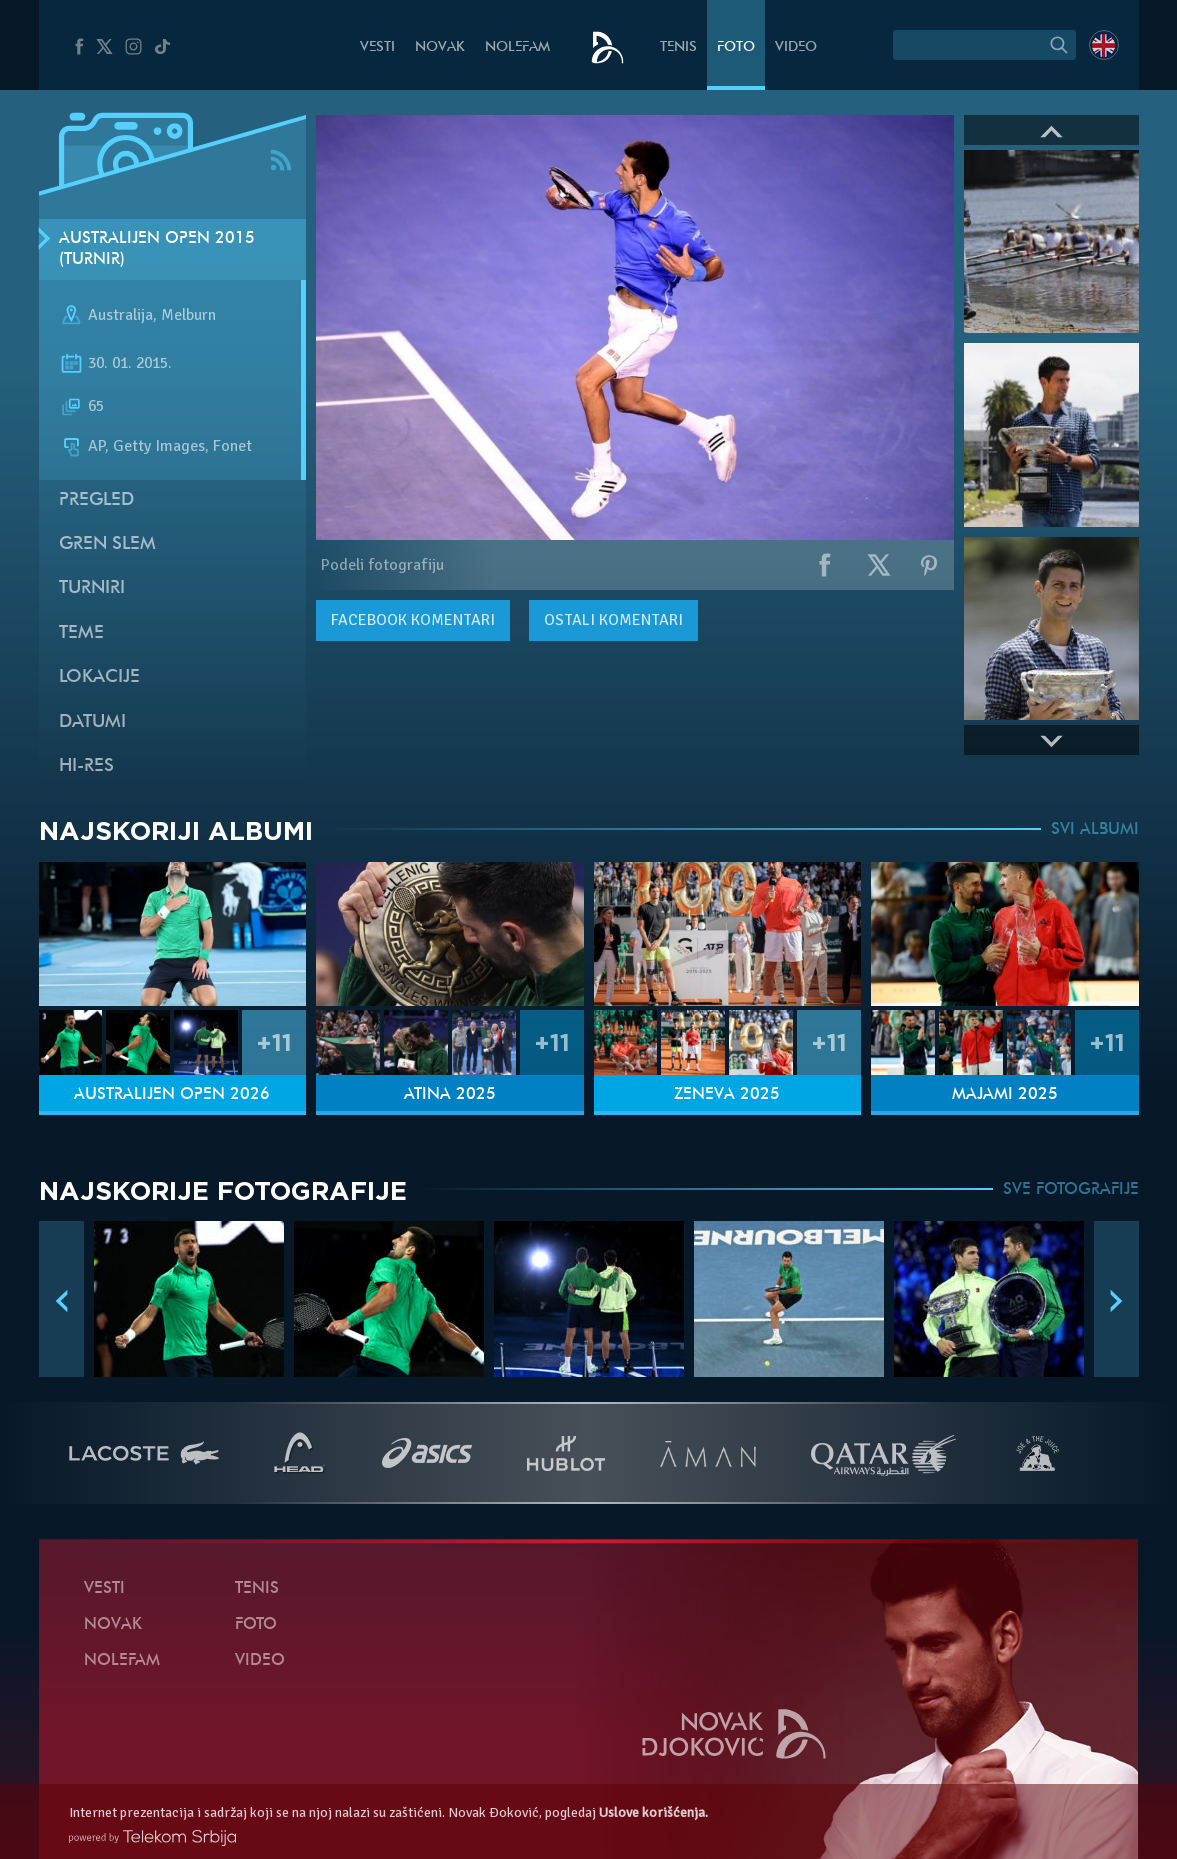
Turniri (92, 588)
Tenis (678, 47)
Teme (81, 633)
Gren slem (107, 544)
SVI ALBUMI (1095, 830)
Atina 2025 (450, 1095)
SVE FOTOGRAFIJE (1071, 1190)
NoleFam (517, 47)
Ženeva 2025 (727, 1095)
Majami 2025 (1005, 1095)
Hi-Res (86, 766)
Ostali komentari (613, 620)
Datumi (92, 722)
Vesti (377, 47)
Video (796, 47)
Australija (120, 316)
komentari (413, 620)
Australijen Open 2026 (172, 1095)
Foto (736, 47)
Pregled (96, 500)
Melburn (188, 316)
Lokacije (99, 677)
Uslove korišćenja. (653, 1812)
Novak (440, 47)
